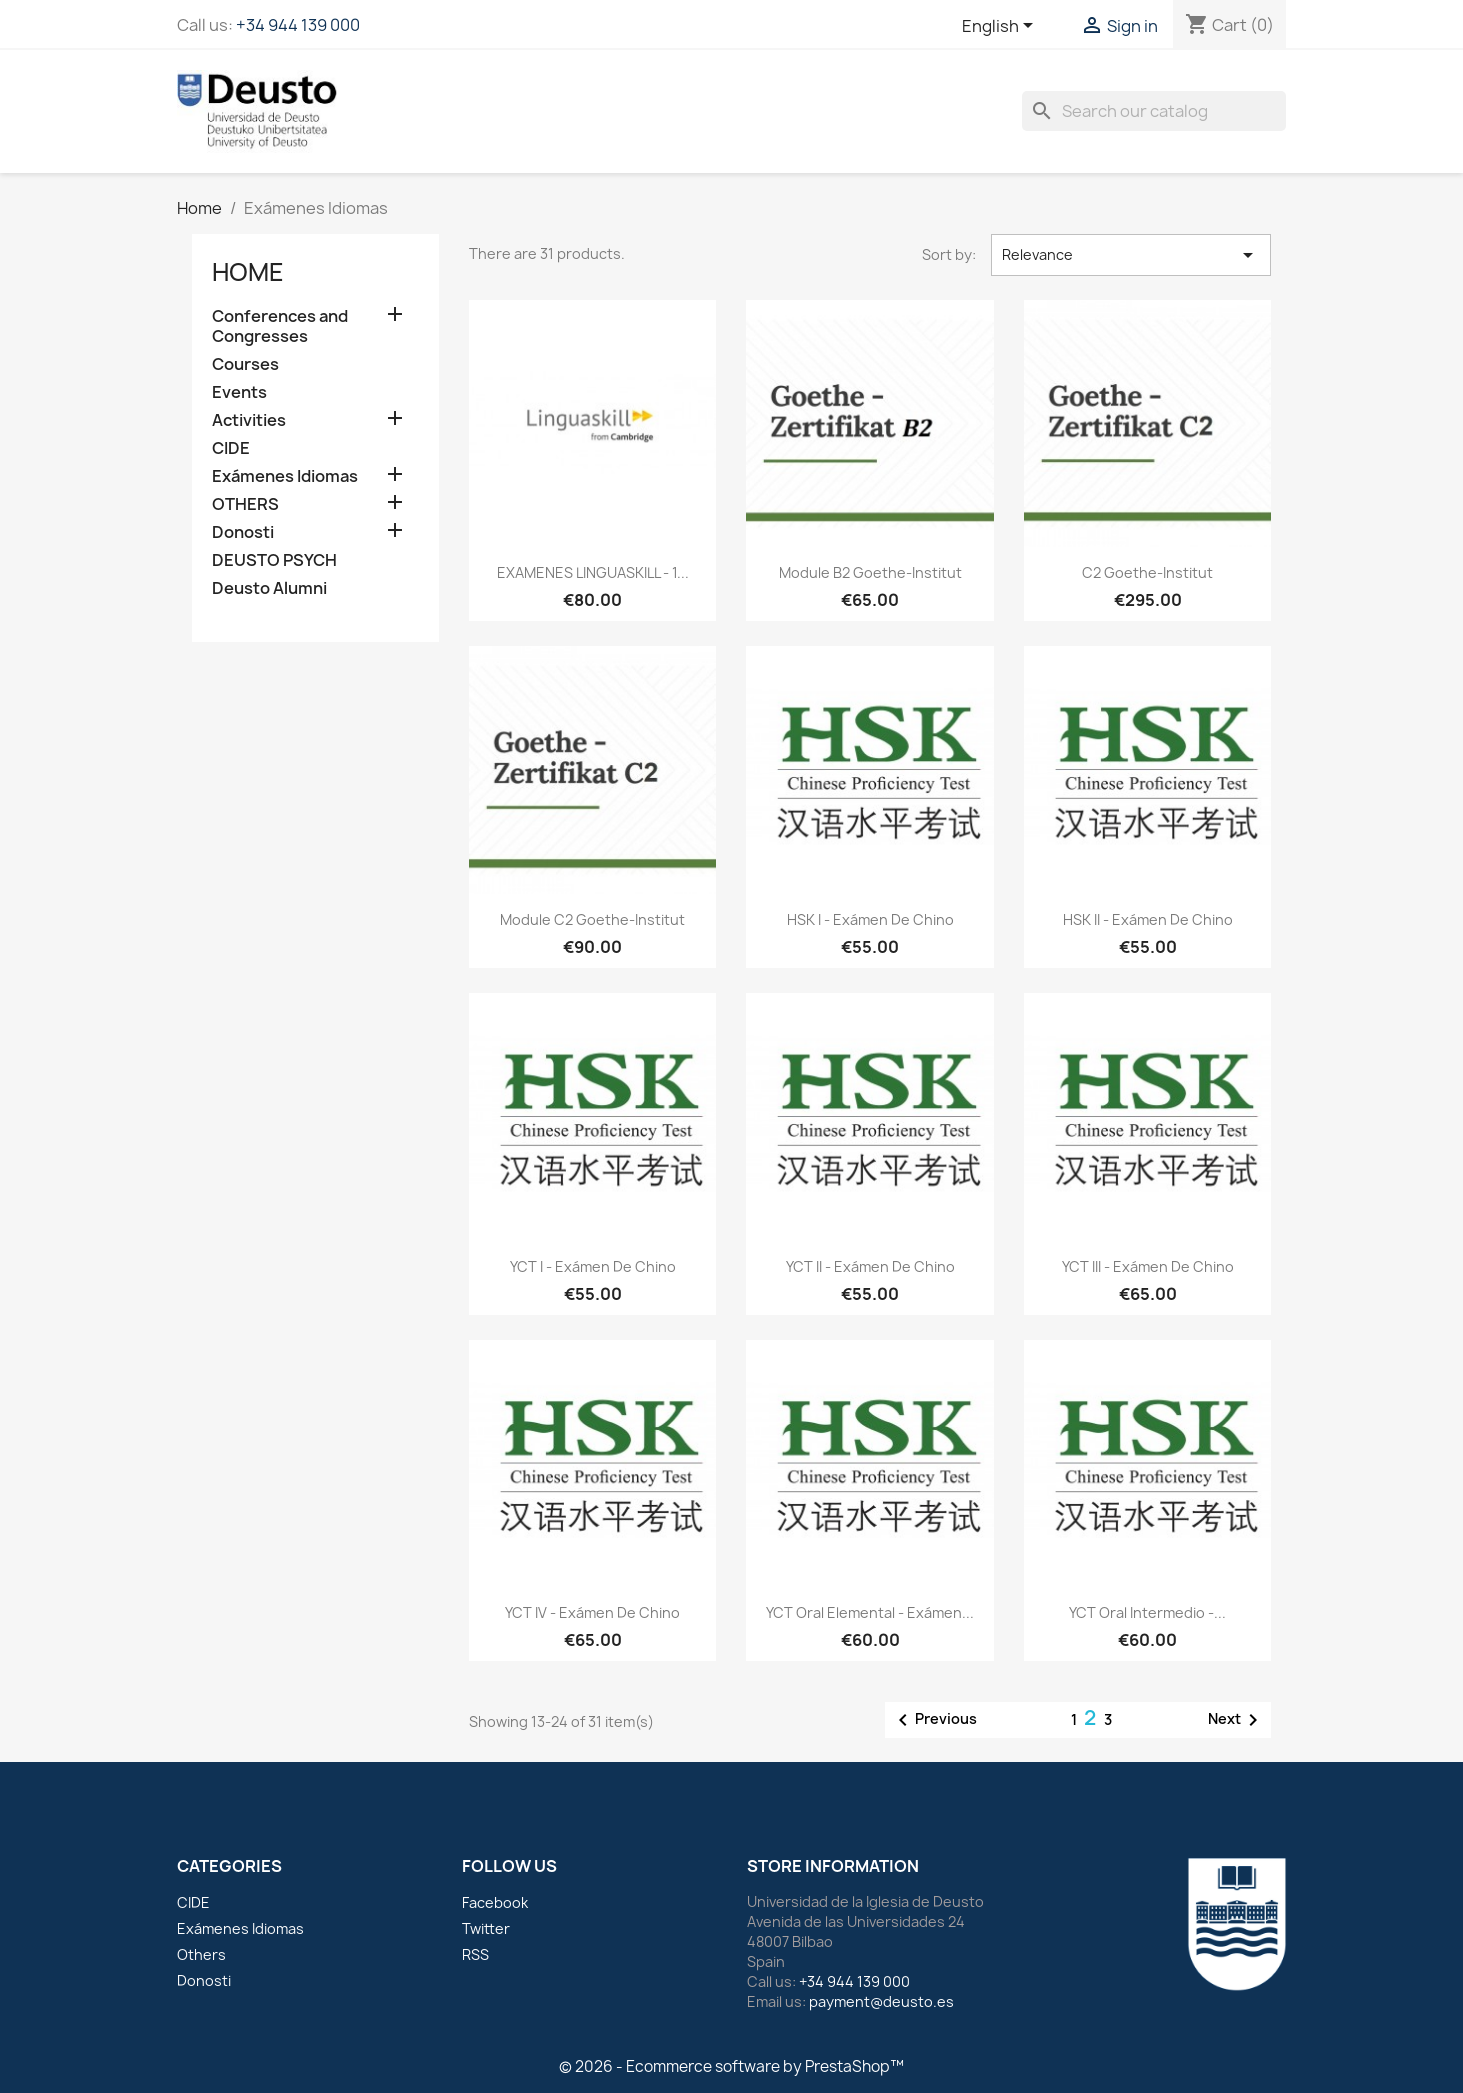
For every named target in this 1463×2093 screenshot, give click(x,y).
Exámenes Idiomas (285, 476)
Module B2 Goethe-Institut (870, 572)
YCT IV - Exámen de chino (592, 1612)
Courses (245, 364)
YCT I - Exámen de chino (593, 1266)
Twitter (486, 1928)
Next (1236, 1720)
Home (248, 272)
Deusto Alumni (269, 588)
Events (239, 392)
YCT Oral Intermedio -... (1147, 1612)
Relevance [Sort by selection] (1131, 255)
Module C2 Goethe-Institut (592, 919)
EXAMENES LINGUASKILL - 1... (593, 572)
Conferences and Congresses (280, 326)
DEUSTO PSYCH (274, 560)
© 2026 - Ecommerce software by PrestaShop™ (731, 2066)
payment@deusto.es (881, 2001)
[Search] (1154, 111)
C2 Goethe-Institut (1147, 572)
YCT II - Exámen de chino (870, 1266)
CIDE (231, 448)
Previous (934, 1720)
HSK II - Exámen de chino (1148, 919)
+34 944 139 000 (298, 25)
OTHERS (245, 504)
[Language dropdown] (1001, 27)
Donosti (243, 532)
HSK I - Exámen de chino (870, 919)
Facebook (495, 1902)
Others (201, 1954)
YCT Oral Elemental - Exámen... (870, 1612)
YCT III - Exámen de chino (1148, 1266)
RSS (475, 1954)
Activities (249, 420)
